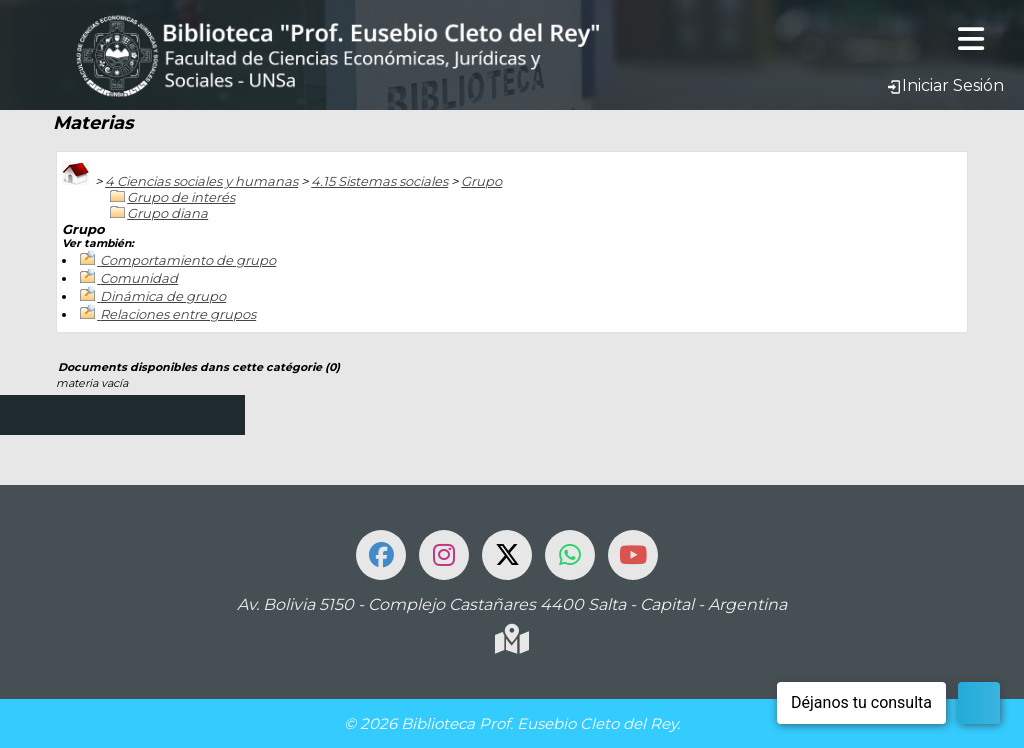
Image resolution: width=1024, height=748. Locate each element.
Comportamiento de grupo (188, 260)
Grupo (481, 181)
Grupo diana (167, 213)
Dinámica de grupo (163, 296)
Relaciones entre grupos (178, 314)
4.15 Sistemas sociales (379, 181)
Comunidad (139, 278)
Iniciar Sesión (945, 85)
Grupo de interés (181, 197)
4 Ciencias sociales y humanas (201, 181)
